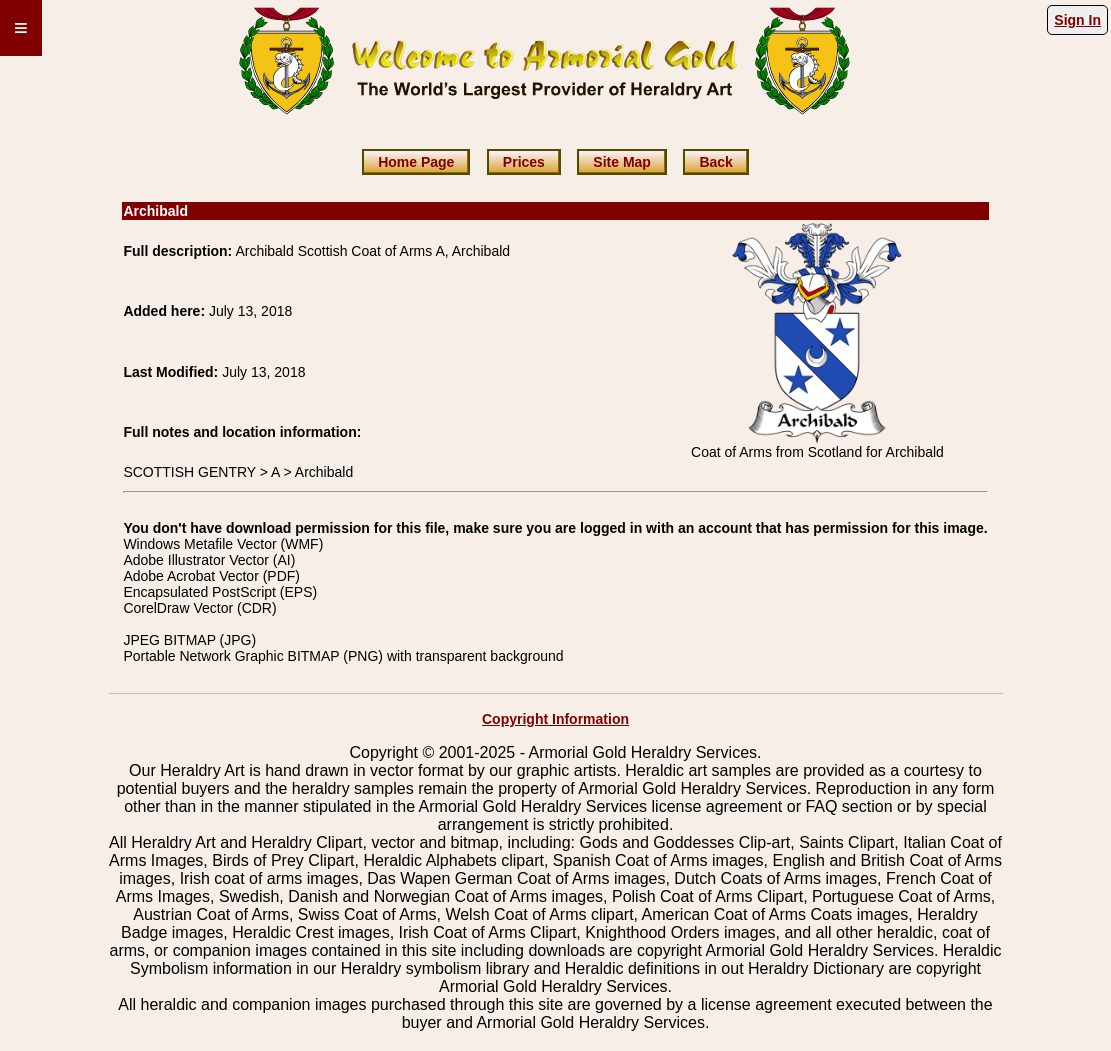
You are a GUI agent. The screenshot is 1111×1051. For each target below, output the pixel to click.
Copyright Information (555, 719)
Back (715, 162)
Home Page (416, 162)
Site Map (622, 162)
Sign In (1077, 20)
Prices (524, 162)
